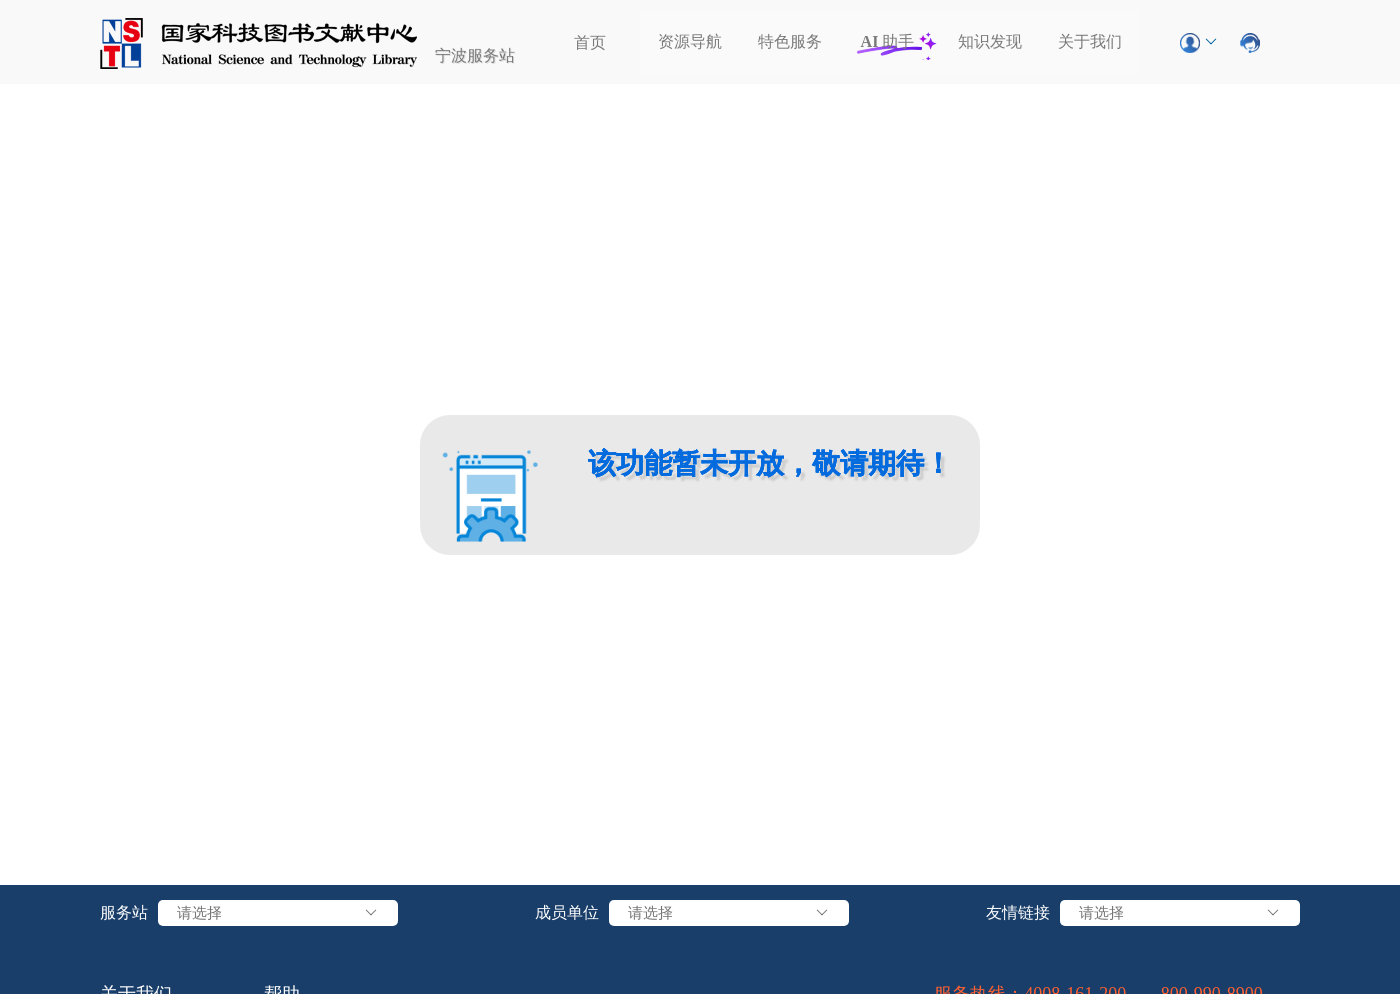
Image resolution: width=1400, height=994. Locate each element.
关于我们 (1090, 41)
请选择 (278, 913)
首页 (590, 42)
